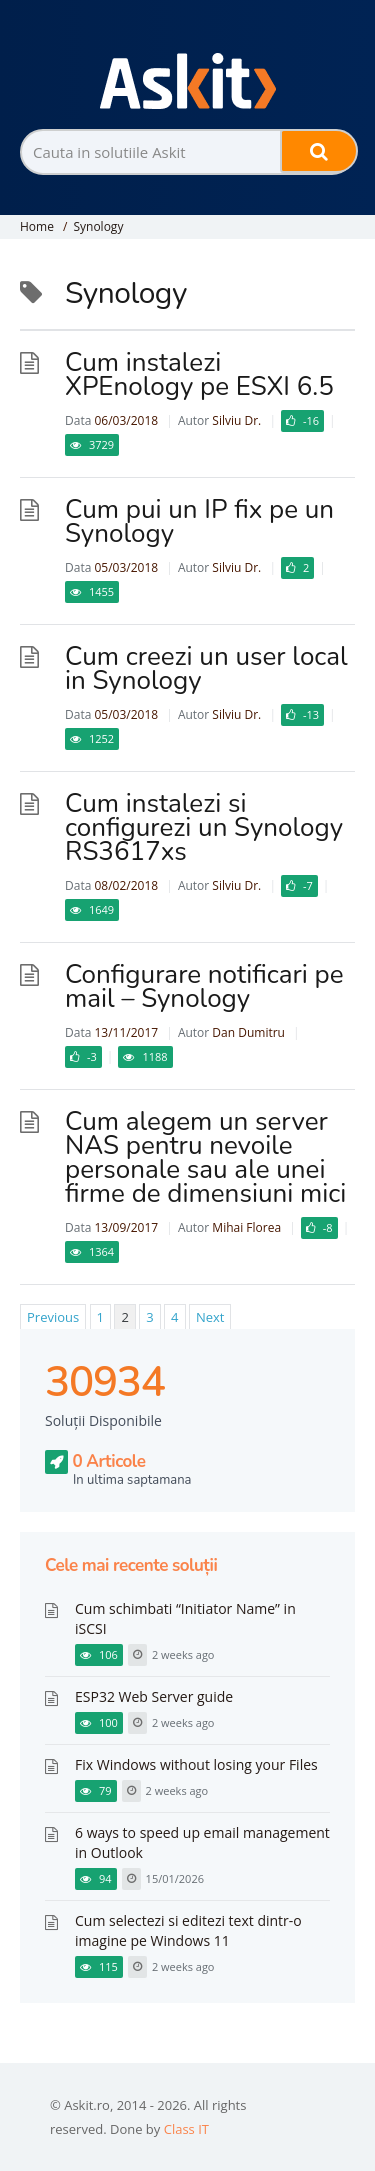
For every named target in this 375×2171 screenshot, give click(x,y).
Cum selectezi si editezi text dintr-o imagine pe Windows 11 (188, 1930)
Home (37, 226)
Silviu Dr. (236, 420)
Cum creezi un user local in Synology (206, 668)
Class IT (186, 2129)
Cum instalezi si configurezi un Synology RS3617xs (204, 827)
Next (210, 1317)
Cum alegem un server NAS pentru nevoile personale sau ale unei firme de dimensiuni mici (205, 1157)
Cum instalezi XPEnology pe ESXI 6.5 (199, 374)
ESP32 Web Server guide (154, 1696)
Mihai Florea (246, 1227)
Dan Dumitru (248, 1032)
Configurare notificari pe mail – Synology (204, 986)
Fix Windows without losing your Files (196, 1764)
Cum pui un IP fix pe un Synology (199, 521)
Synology (98, 226)
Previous (53, 1317)
